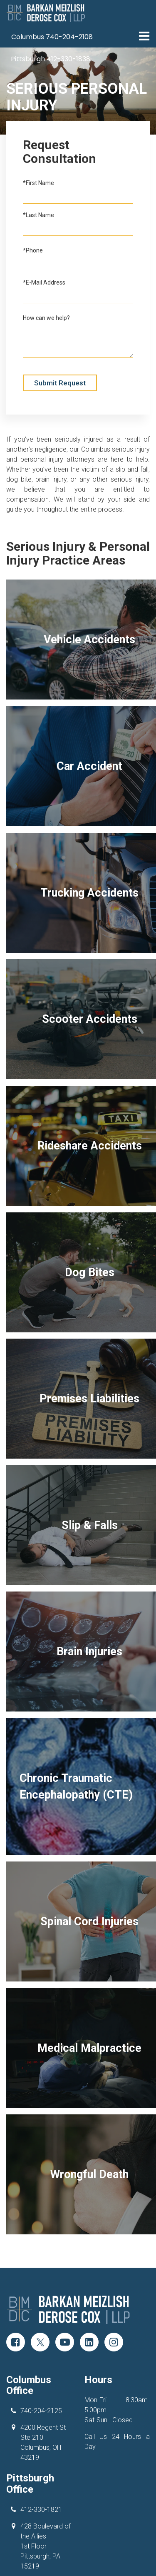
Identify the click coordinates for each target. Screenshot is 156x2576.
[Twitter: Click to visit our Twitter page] (40, 2313)
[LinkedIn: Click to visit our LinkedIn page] (89, 2313)
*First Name (38, 183)
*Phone (33, 250)
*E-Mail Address (44, 282)
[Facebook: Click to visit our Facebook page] (15, 2313)
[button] (52, 37)
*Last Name (38, 215)
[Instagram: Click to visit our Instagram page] (113, 2313)
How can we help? (46, 318)
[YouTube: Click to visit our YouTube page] (64, 2313)
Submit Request (60, 383)
